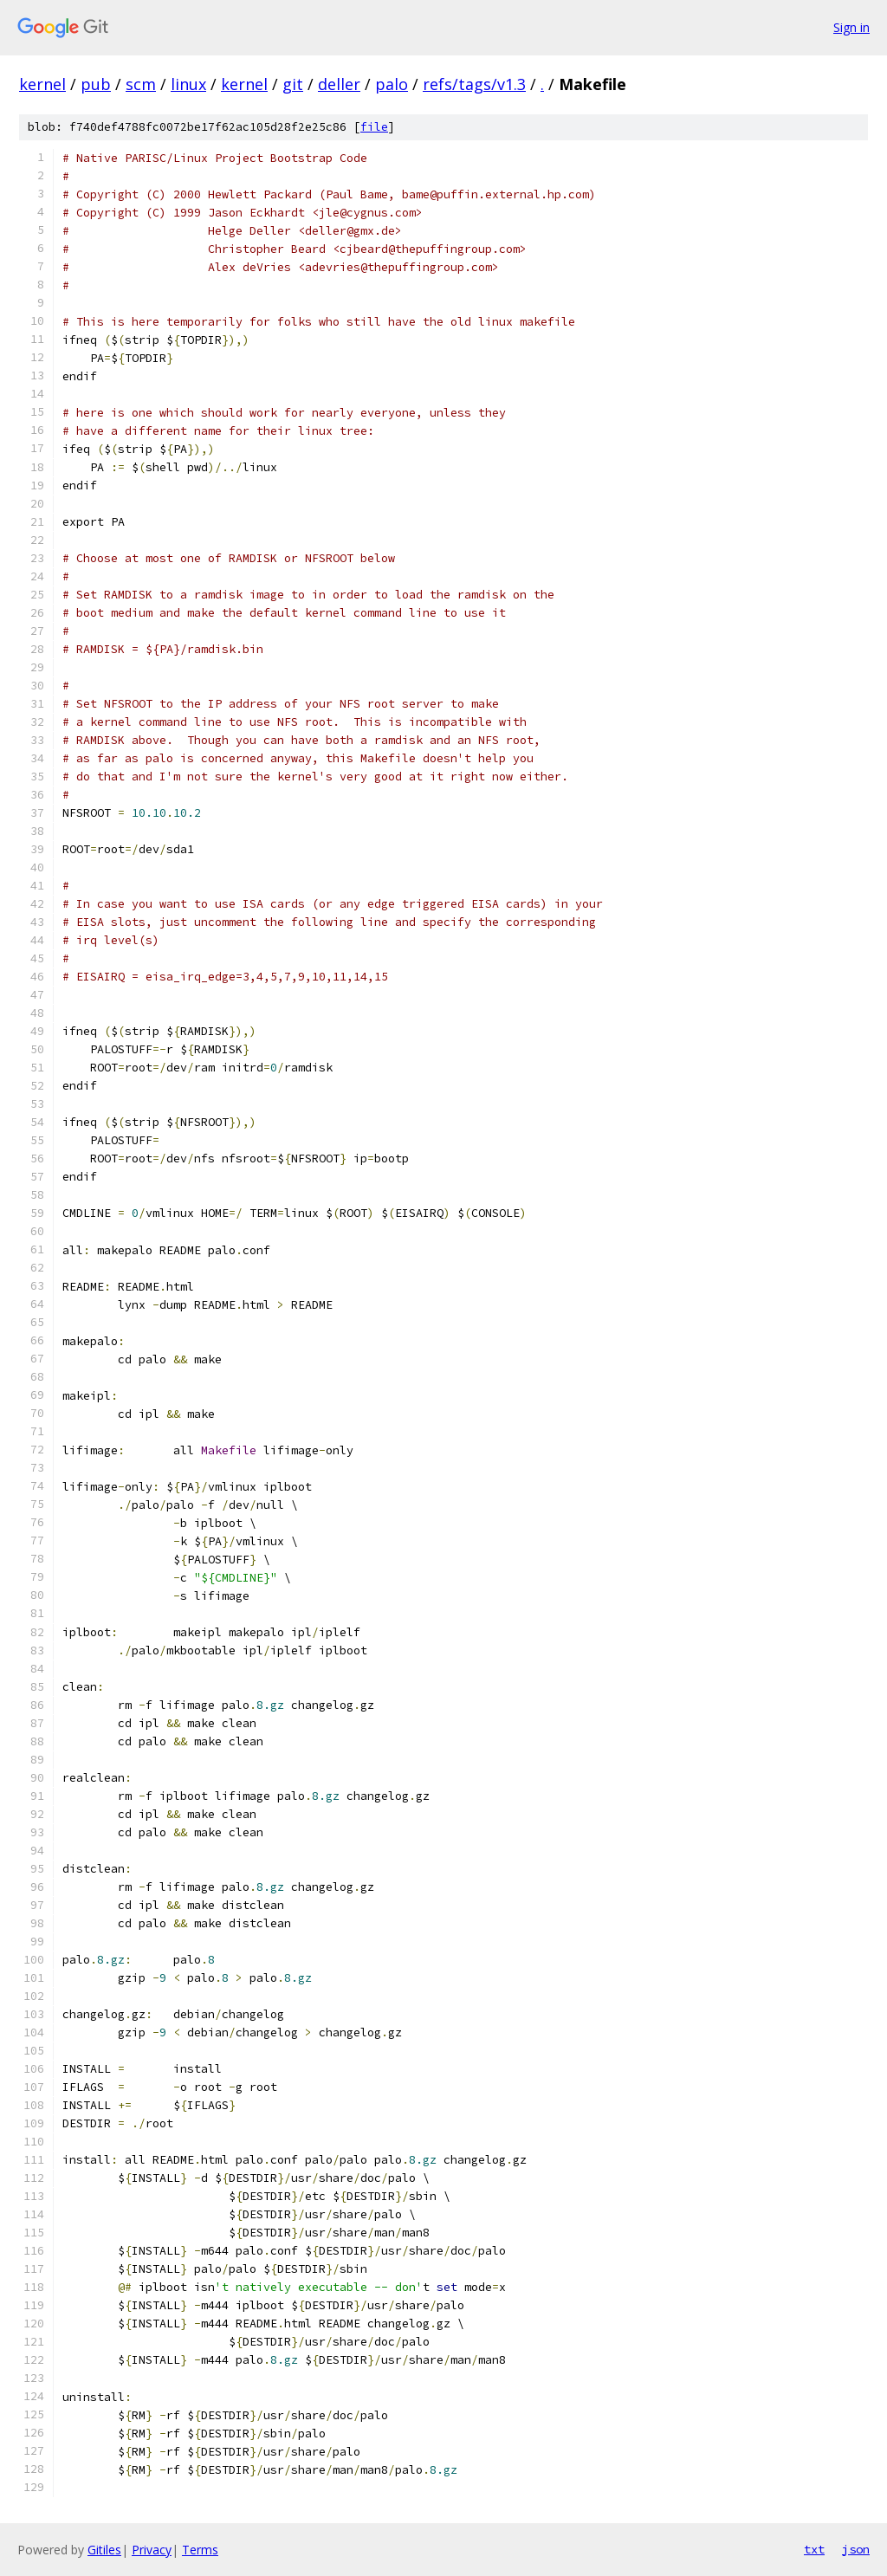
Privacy (152, 2549)
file (374, 127)
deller (339, 84)
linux (188, 84)
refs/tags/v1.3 (474, 84)
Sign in (851, 27)
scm (141, 84)
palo (391, 84)
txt (814, 2549)
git (292, 84)
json (856, 2549)
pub (96, 84)
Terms (200, 2549)
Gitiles (104, 2549)
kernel (42, 84)
